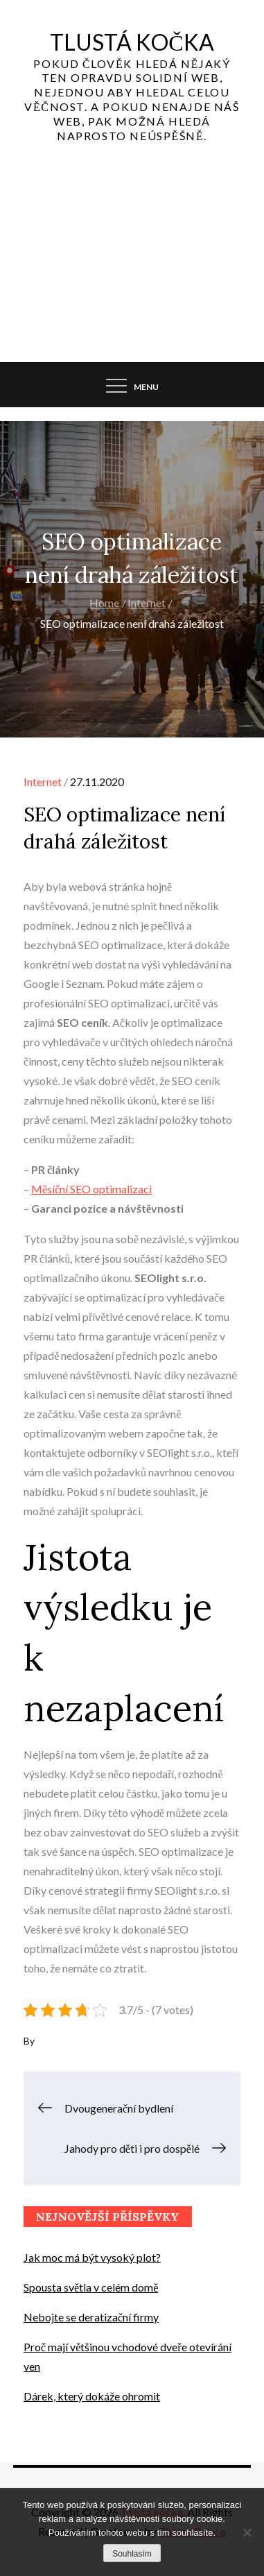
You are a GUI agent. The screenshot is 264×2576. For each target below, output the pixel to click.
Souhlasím (132, 2554)
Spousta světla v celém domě (91, 2287)
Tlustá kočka (131, 42)
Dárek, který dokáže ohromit (92, 2396)
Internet (43, 781)
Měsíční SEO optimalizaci (91, 1188)
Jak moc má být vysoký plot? (92, 2257)
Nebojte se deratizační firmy (91, 2316)
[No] (247, 2532)
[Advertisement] (132, 266)
